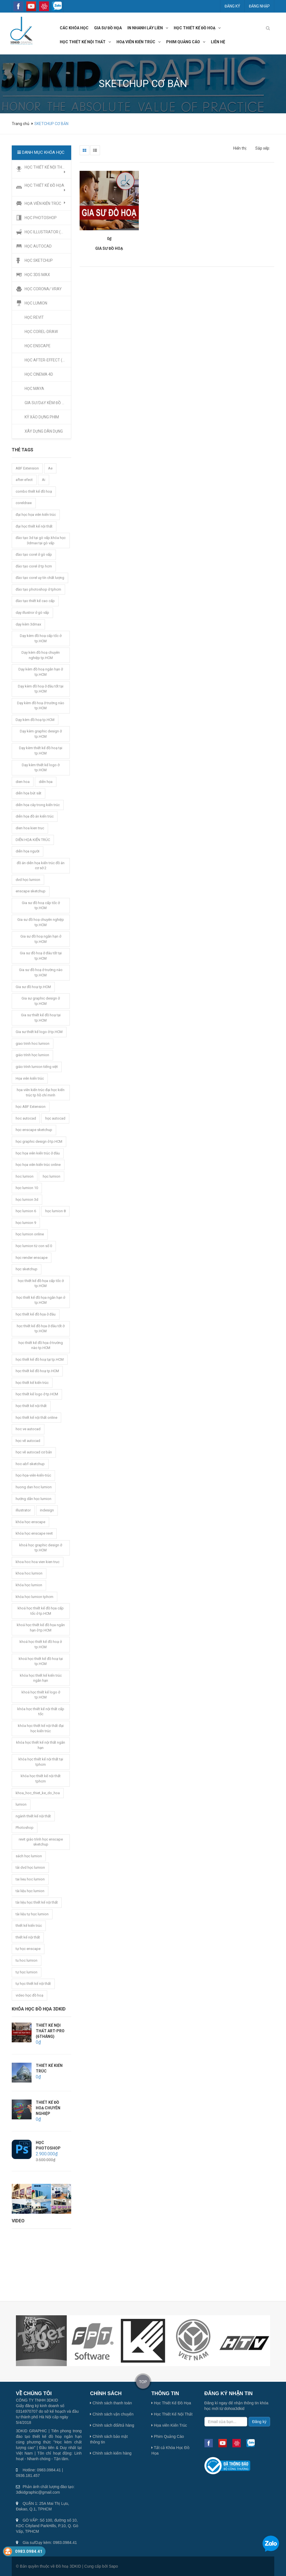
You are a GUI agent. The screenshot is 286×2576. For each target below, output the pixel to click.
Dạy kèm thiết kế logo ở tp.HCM (40, 767)
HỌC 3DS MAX (37, 274)
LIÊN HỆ (218, 42)
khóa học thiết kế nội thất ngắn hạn (40, 1745)
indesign (47, 1510)
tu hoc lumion (26, 1960)
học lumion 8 (55, 1211)
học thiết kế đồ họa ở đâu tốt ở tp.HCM (41, 1328)
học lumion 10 (27, 1188)
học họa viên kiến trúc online (38, 1165)
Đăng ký (232, 6)
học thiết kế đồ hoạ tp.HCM (37, 1371)
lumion (21, 1804)
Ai (43, 480)
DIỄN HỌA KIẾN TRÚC (33, 840)
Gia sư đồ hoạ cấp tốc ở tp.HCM (41, 905)
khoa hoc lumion (29, 1573)
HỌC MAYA (34, 388)
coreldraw (24, 503)
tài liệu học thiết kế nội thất (37, 1902)
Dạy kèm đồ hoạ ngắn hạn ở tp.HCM (40, 672)
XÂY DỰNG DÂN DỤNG (44, 431)
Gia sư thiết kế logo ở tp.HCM (39, 1032)
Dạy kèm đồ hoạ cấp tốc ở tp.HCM (40, 638)
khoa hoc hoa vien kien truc (37, 1562)
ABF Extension (27, 468)
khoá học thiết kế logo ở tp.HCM (41, 1695)
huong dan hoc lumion (34, 1487)
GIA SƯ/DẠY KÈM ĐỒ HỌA (47, 403)
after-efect (24, 480)
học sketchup (26, 1269)
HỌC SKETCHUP (39, 260)
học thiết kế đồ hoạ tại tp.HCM (40, 1359)
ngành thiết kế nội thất (33, 1816)
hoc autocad (26, 1118)
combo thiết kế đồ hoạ (34, 491)
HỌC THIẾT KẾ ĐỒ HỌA (45, 187)
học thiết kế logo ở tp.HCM (37, 1394)
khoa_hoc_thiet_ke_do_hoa (38, 1793)
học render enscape (31, 1257)
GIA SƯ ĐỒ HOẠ (109, 248)
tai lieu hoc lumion (30, 1879)
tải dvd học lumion (30, 1867)
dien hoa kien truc (30, 828)
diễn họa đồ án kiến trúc (35, 816)
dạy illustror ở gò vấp (32, 612)
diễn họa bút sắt (28, 793)
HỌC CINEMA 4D (39, 374)
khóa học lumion (29, 1585)
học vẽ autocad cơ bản (34, 1452)
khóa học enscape (30, 1522)
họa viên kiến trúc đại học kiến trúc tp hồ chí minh (41, 1092)
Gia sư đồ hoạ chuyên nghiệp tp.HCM (40, 922)
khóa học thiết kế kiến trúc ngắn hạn (41, 1678)
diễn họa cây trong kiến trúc (38, 805)
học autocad (55, 1118)
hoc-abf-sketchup (30, 1464)
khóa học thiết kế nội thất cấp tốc (40, 1711)
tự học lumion (26, 1972)
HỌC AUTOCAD (38, 246)
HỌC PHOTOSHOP (41, 217)
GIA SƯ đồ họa (108, 28)
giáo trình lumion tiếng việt (37, 1067)
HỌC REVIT (34, 317)
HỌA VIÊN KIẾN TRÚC (45, 203)
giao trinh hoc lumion (32, 1043)
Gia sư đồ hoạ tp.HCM (33, 987)
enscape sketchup (31, 891)
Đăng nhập (259, 6)
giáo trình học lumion (32, 1055)
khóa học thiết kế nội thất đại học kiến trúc (41, 1728)
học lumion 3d (27, 1199)
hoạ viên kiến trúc (135, 42)
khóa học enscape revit (34, 1533)
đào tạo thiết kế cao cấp (35, 601)
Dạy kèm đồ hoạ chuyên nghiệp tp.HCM (41, 655)
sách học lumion (29, 1856)
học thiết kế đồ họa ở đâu (36, 1314)
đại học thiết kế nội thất (34, 526)
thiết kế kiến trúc (29, 1925)
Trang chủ (21, 123)
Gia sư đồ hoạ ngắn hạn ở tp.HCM (40, 939)
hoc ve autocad (28, 1429)
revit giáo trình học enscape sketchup (41, 1842)
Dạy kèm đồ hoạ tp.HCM (35, 720)
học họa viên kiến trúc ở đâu (38, 1153)
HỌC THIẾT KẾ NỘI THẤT (46, 169)
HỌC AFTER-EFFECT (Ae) (47, 360)
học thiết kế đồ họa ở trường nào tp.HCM (40, 1345)
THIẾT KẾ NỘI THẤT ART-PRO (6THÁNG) (50, 2031)
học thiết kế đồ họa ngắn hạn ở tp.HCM (40, 1300)
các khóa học (74, 28)
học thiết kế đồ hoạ (194, 28)
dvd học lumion (28, 880)
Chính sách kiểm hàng (110, 2453)
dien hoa (23, 782)
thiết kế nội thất (28, 1937)
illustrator (23, 1510)
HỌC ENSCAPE (38, 346)
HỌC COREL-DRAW (41, 331)
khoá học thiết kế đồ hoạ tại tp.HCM (41, 1661)
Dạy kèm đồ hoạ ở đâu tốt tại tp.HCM (40, 689)
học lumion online (30, 1234)
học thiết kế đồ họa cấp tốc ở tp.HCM (41, 1283)
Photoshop (25, 1827)
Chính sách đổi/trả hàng (112, 2425)
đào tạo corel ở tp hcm (34, 566)
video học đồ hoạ (29, 1995)
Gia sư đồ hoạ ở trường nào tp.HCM (41, 972)
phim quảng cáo (183, 42)
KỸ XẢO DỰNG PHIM (42, 417)
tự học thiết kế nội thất (33, 1983)
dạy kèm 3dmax (28, 624)
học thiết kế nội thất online (36, 1417)
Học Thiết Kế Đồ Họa (171, 2403)
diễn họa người (27, 851)
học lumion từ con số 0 (34, 1246)
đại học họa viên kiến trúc (36, 514)
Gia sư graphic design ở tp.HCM (41, 1001)
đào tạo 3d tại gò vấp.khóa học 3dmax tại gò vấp (41, 540)
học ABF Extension (31, 1106)
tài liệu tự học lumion (32, 1914)
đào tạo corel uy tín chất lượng (40, 578)
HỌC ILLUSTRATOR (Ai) (45, 232)
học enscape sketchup (34, 1130)
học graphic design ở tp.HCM (39, 1141)
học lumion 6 (26, 1211)
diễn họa (46, 782)
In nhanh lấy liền (145, 28)
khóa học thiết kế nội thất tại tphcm (40, 1762)
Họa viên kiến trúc (30, 1078)
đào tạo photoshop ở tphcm (38, 589)
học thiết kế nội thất (83, 42)
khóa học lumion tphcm (34, 1597)
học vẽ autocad (28, 1441)
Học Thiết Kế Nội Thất (171, 2414)
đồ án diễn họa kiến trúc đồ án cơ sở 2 (41, 865)
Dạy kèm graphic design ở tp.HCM (41, 734)
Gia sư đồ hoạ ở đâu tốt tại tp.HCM (41, 955)
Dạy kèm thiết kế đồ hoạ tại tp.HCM (40, 750)
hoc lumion (25, 1176)
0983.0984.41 (28, 2551)
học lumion (51, 1176)
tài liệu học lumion (30, 1891)
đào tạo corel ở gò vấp (34, 554)
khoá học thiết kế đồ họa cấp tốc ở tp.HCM (41, 1611)
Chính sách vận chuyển (112, 2414)
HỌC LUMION (36, 303)
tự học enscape (28, 1949)
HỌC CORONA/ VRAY (43, 289)
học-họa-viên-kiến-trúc (33, 1475)
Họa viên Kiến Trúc (169, 2425)
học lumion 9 (26, 1223)
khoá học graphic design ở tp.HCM (40, 1547)
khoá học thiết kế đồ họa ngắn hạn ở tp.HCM (41, 1627)
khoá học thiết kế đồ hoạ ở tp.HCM (41, 1644)
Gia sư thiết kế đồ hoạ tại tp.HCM (41, 1017)
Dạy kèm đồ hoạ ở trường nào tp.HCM (40, 705)
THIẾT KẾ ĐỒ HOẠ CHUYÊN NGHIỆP (48, 2108)
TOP (143, 2381)
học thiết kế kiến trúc (32, 1383)
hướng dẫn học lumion (33, 1499)
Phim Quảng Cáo (167, 2436)
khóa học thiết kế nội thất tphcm (41, 1778)
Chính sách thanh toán (111, 2403)
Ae (50, 468)
